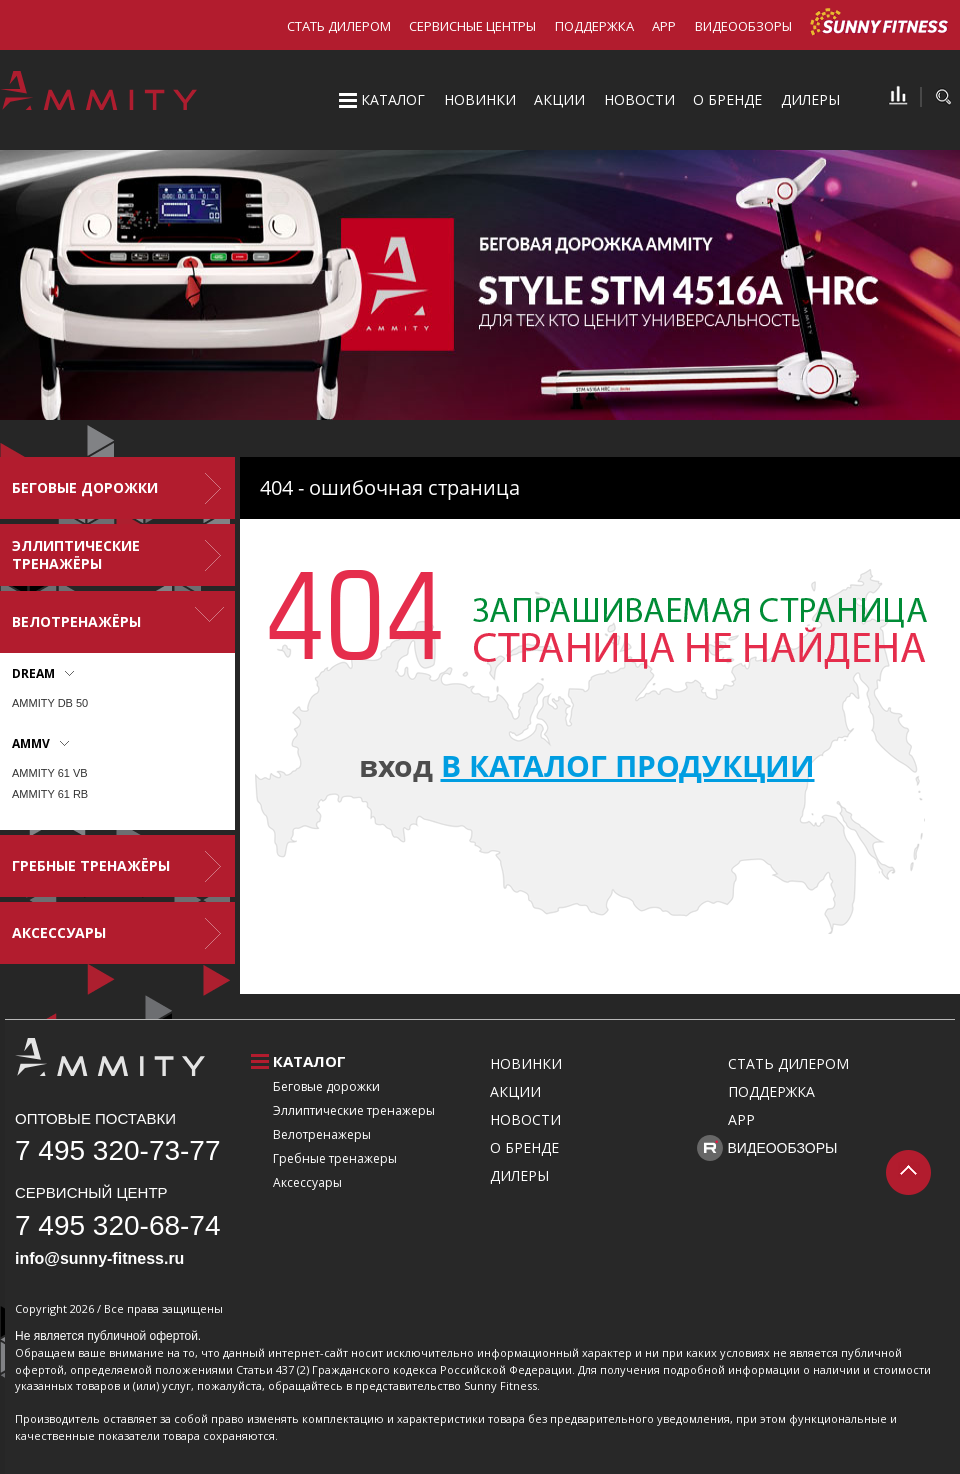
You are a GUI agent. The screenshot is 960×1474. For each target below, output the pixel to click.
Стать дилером (339, 26)
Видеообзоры (743, 26)
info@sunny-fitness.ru (99, 1258)
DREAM (33, 673)
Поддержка (594, 26)
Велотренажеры (322, 1134)
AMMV (31, 743)
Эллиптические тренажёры (76, 554)
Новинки (480, 99)
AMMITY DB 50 (50, 703)
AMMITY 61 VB (50, 773)
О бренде (727, 99)
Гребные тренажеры (335, 1158)
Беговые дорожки (85, 487)
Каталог (393, 99)
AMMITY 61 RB (50, 794)
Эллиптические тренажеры (354, 1110)
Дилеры (810, 99)
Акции (559, 99)
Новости (639, 99)
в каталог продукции (628, 765)
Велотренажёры (76, 621)
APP (664, 26)
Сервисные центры (472, 26)
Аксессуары (59, 932)
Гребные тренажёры (91, 865)
